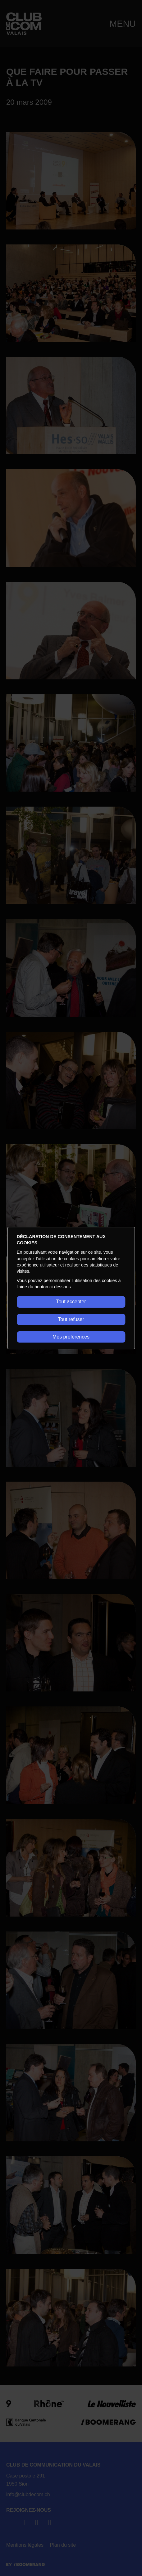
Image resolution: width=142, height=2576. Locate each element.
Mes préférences (71, 1336)
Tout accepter (71, 1301)
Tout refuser (71, 1319)
